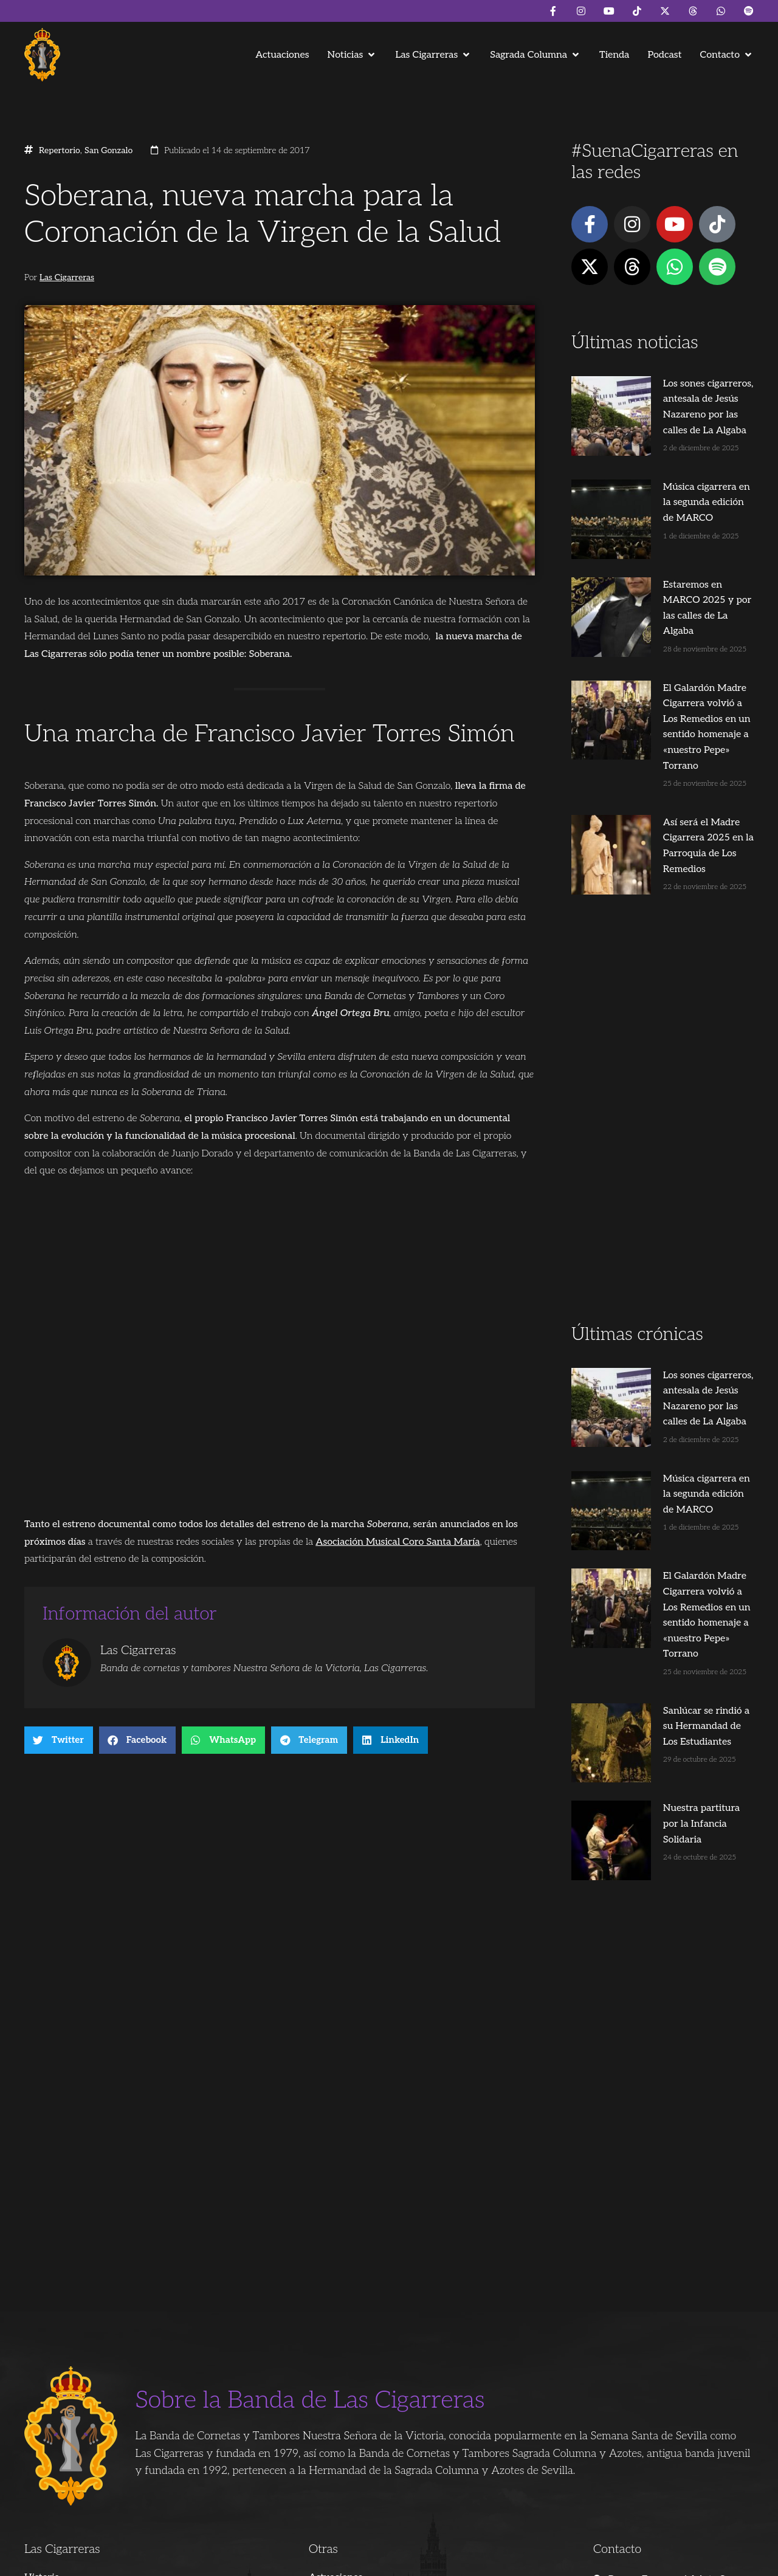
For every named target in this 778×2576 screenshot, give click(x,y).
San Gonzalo (108, 151)
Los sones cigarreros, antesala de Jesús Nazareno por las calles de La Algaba (684, 399)
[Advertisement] (662, 1011)
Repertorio (59, 151)
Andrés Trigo (210, 2561)
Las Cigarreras (67, 278)
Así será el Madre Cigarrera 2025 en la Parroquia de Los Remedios (681, 734)
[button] (352, 55)
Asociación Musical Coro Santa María (397, 1542)
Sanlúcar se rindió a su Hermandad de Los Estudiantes (669, 1535)
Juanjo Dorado (267, 2561)
